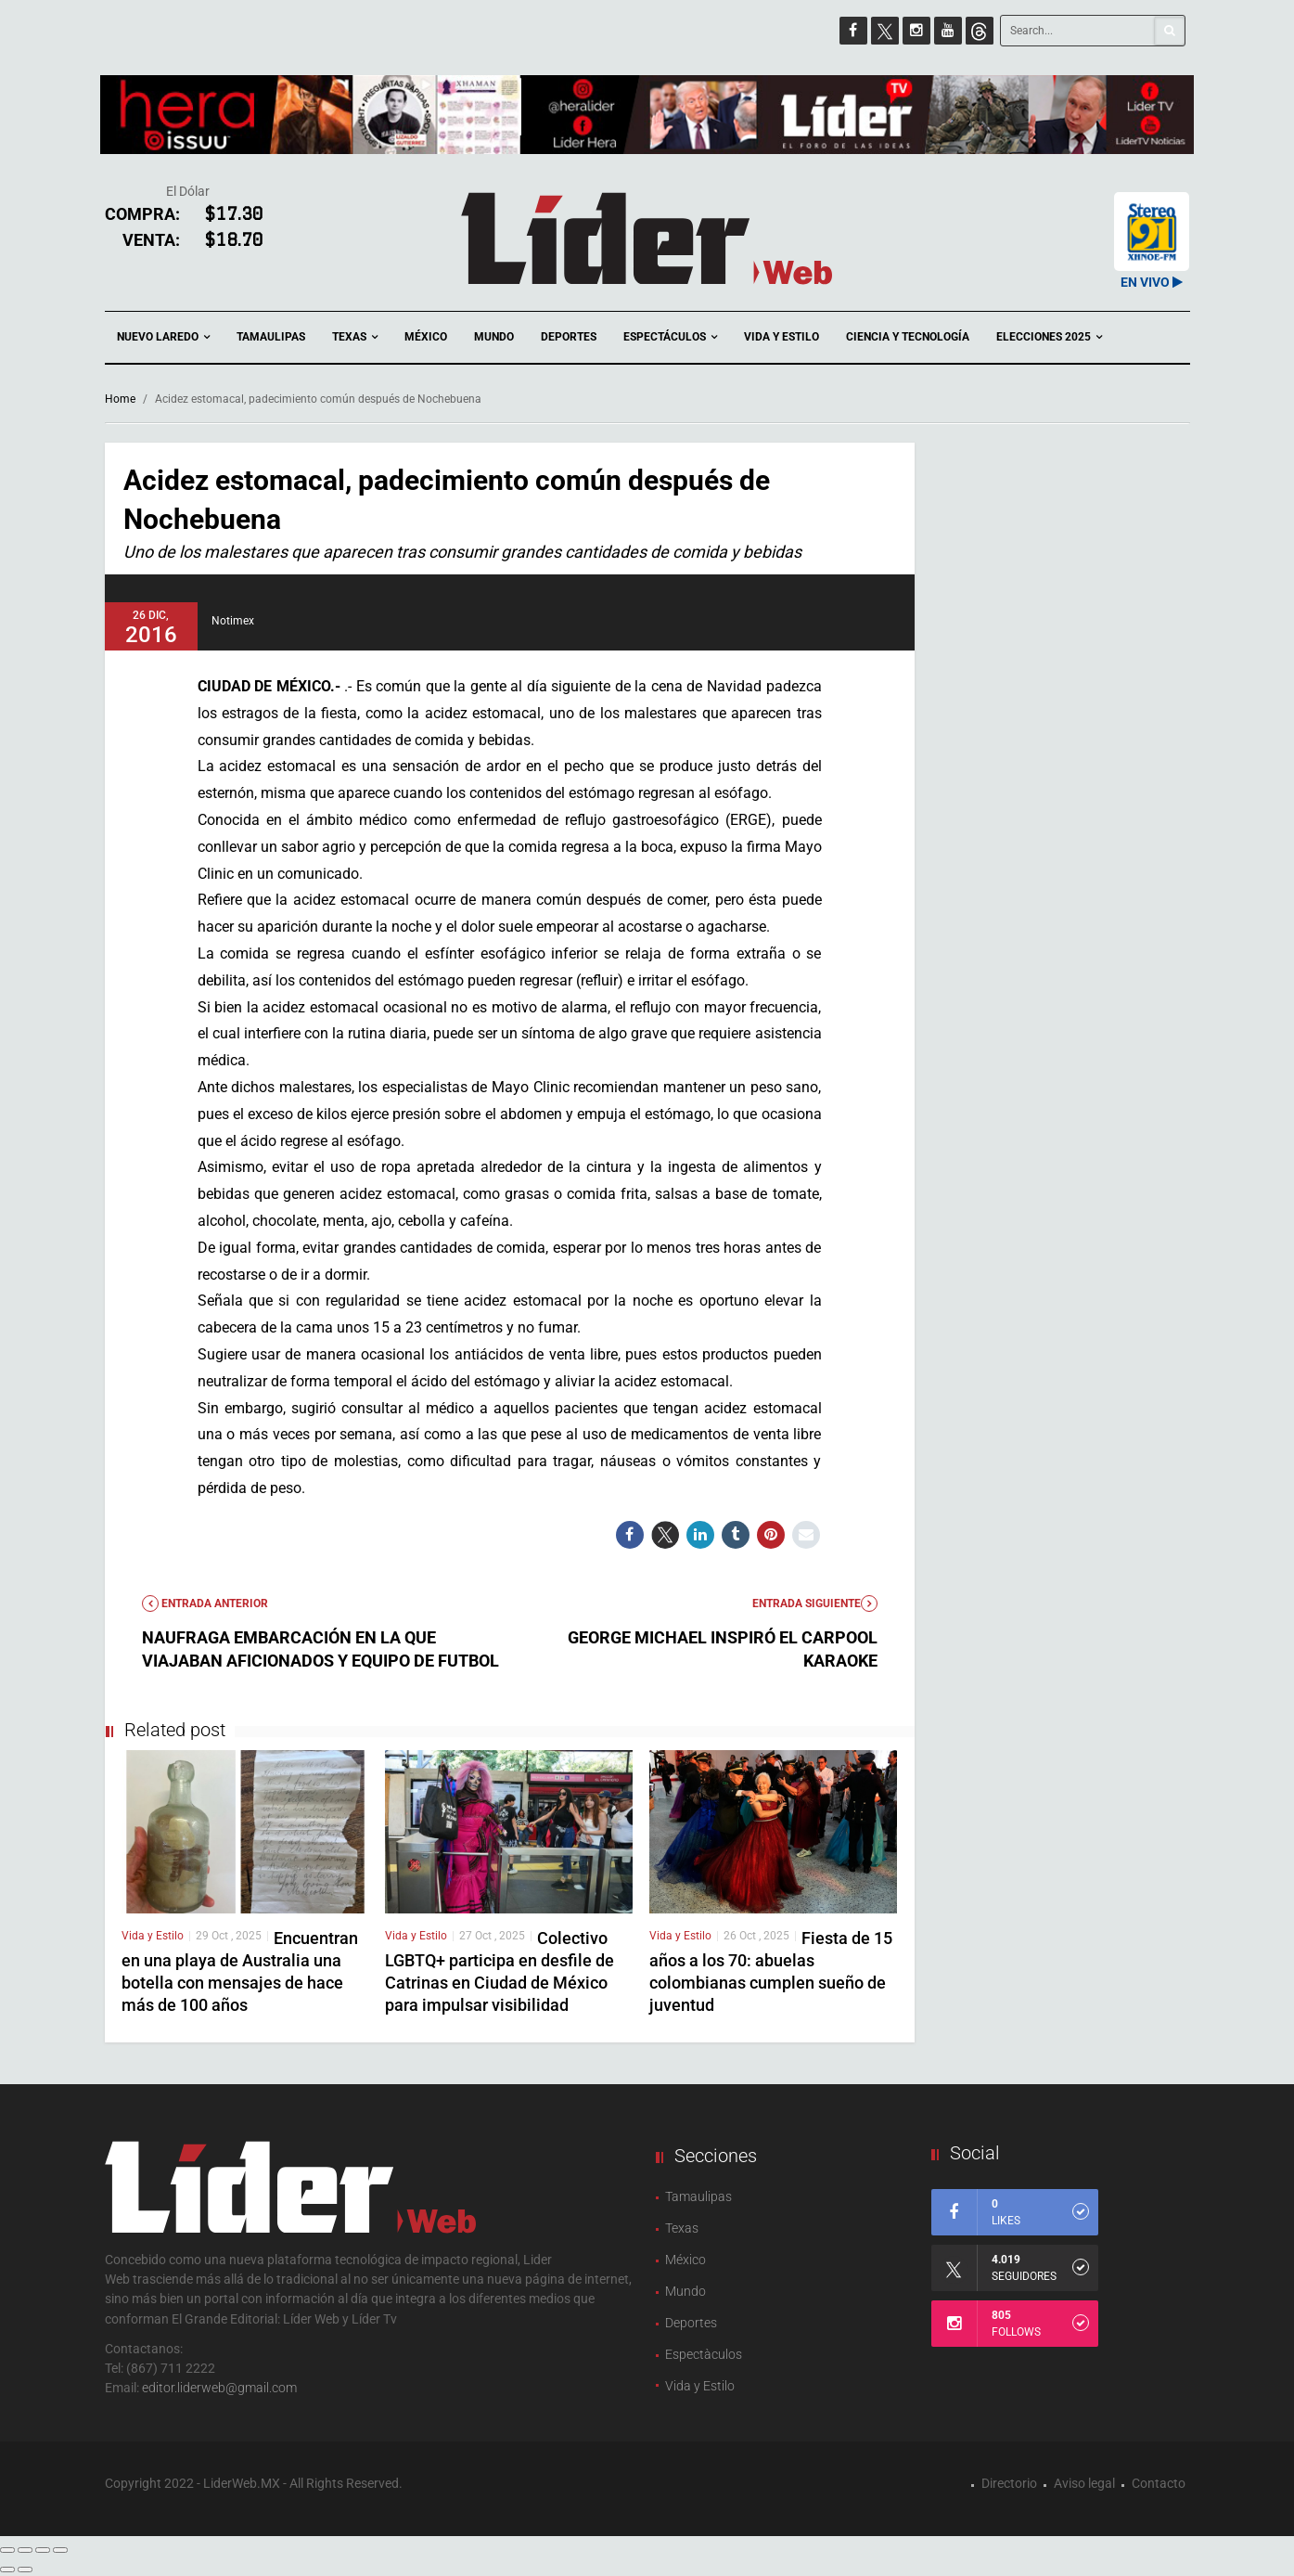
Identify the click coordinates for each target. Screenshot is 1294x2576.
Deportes (568, 336)
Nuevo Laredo (163, 337)
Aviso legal (1084, 2483)
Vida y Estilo (781, 336)
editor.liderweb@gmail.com (219, 2387)
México (425, 336)
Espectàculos (703, 2354)
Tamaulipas (271, 336)
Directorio (1009, 2483)
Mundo (494, 336)
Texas (355, 337)
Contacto (1158, 2483)
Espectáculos (670, 337)
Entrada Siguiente (815, 1603)
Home (120, 399)
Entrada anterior (205, 1603)
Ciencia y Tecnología (907, 336)
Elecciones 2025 (1049, 337)
